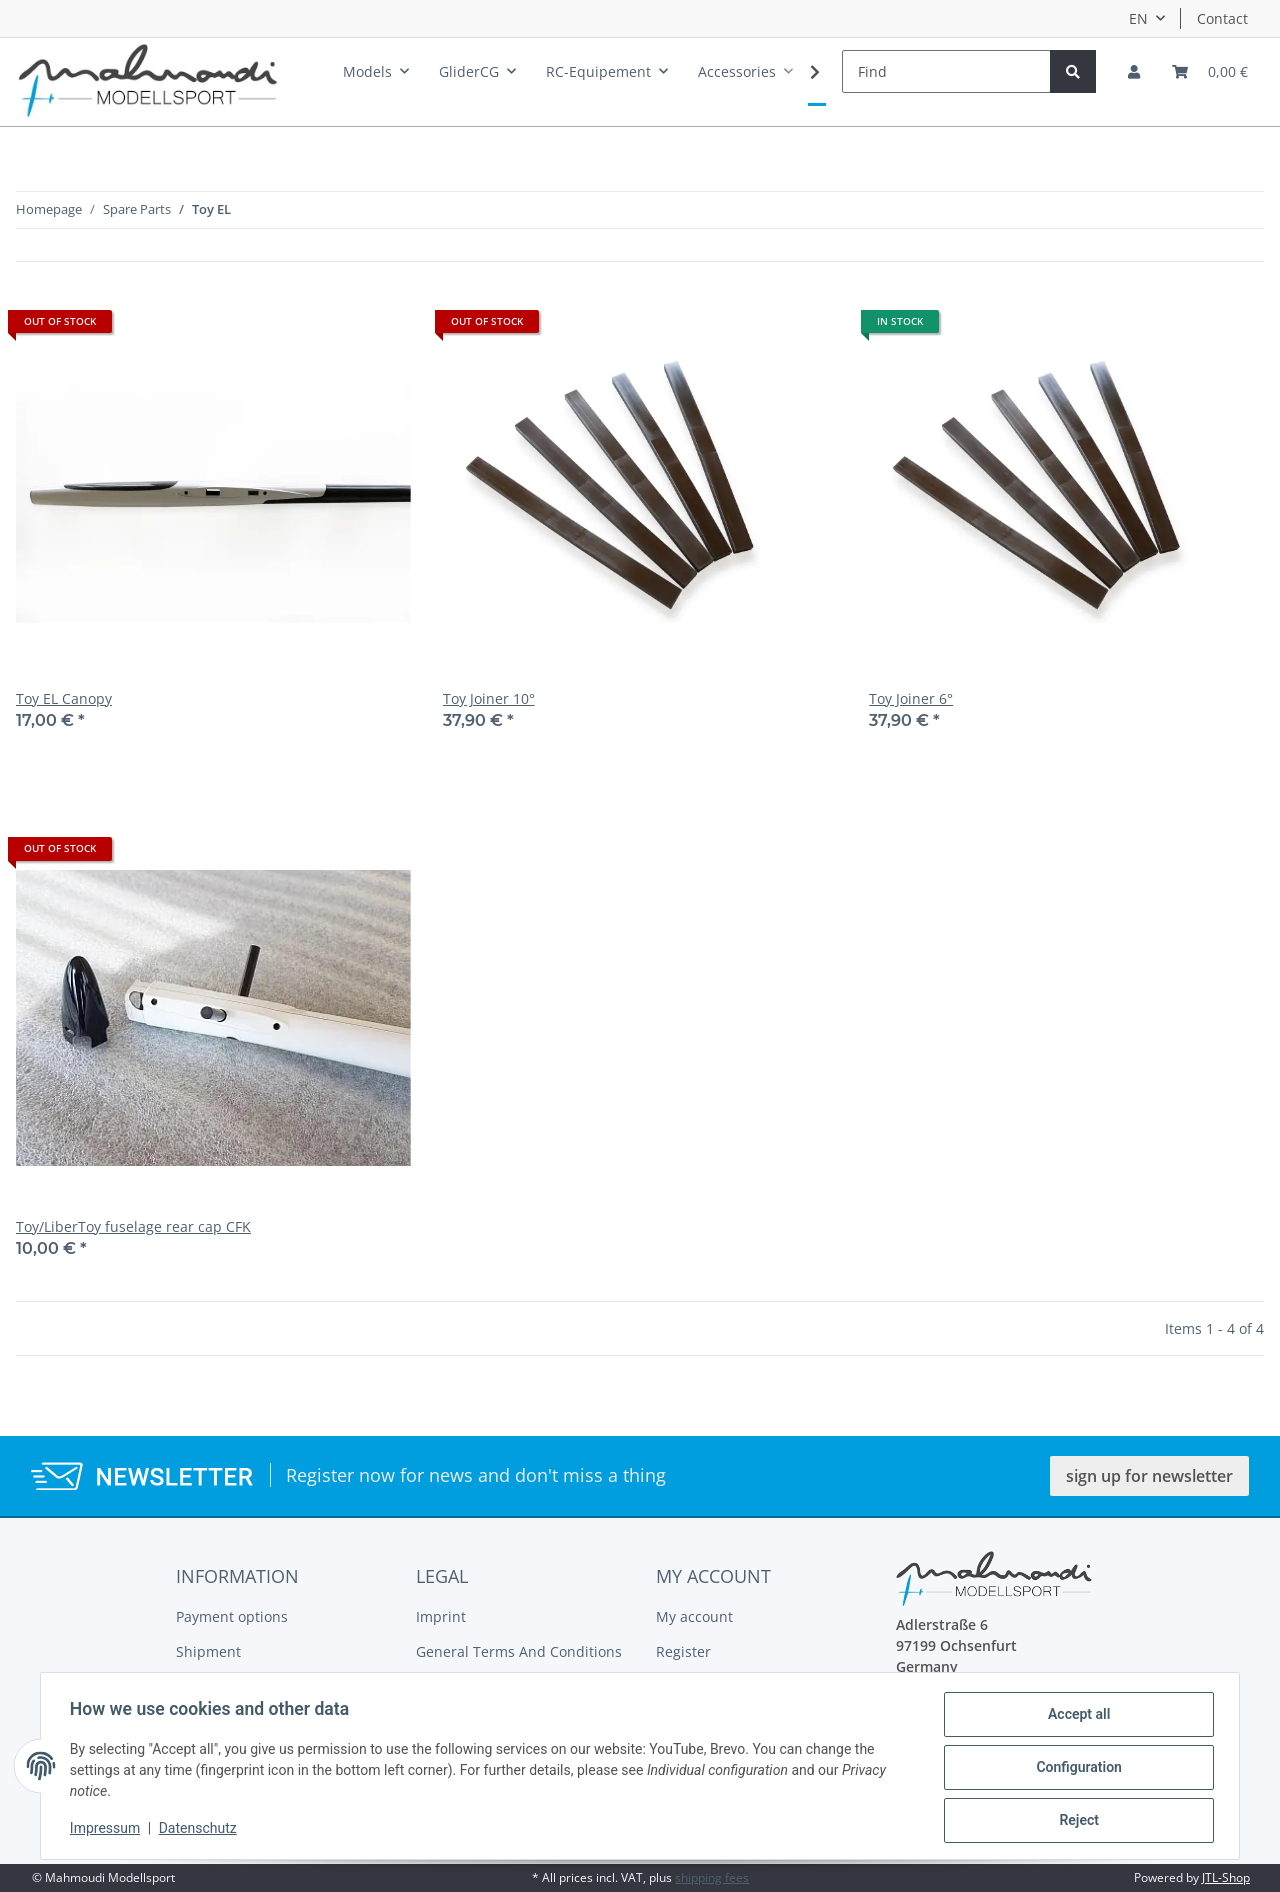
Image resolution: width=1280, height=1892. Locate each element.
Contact (1222, 18)
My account (694, 1616)
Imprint (441, 1616)
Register (683, 1651)
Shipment (208, 1651)
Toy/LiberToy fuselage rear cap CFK (133, 1226)
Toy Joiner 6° (911, 698)
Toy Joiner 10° (489, 698)
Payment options (232, 1616)
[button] (1134, 71)
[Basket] (1210, 71)
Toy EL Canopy (64, 698)
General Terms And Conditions (519, 1651)
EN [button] (1138, 18)
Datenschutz (201, 1830)
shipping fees (712, 1877)
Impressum (108, 1830)
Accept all (1076, 1717)
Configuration (1075, 1769)
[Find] (946, 71)
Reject (1076, 1821)
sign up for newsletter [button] (1149, 1476)
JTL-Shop (1226, 1877)
